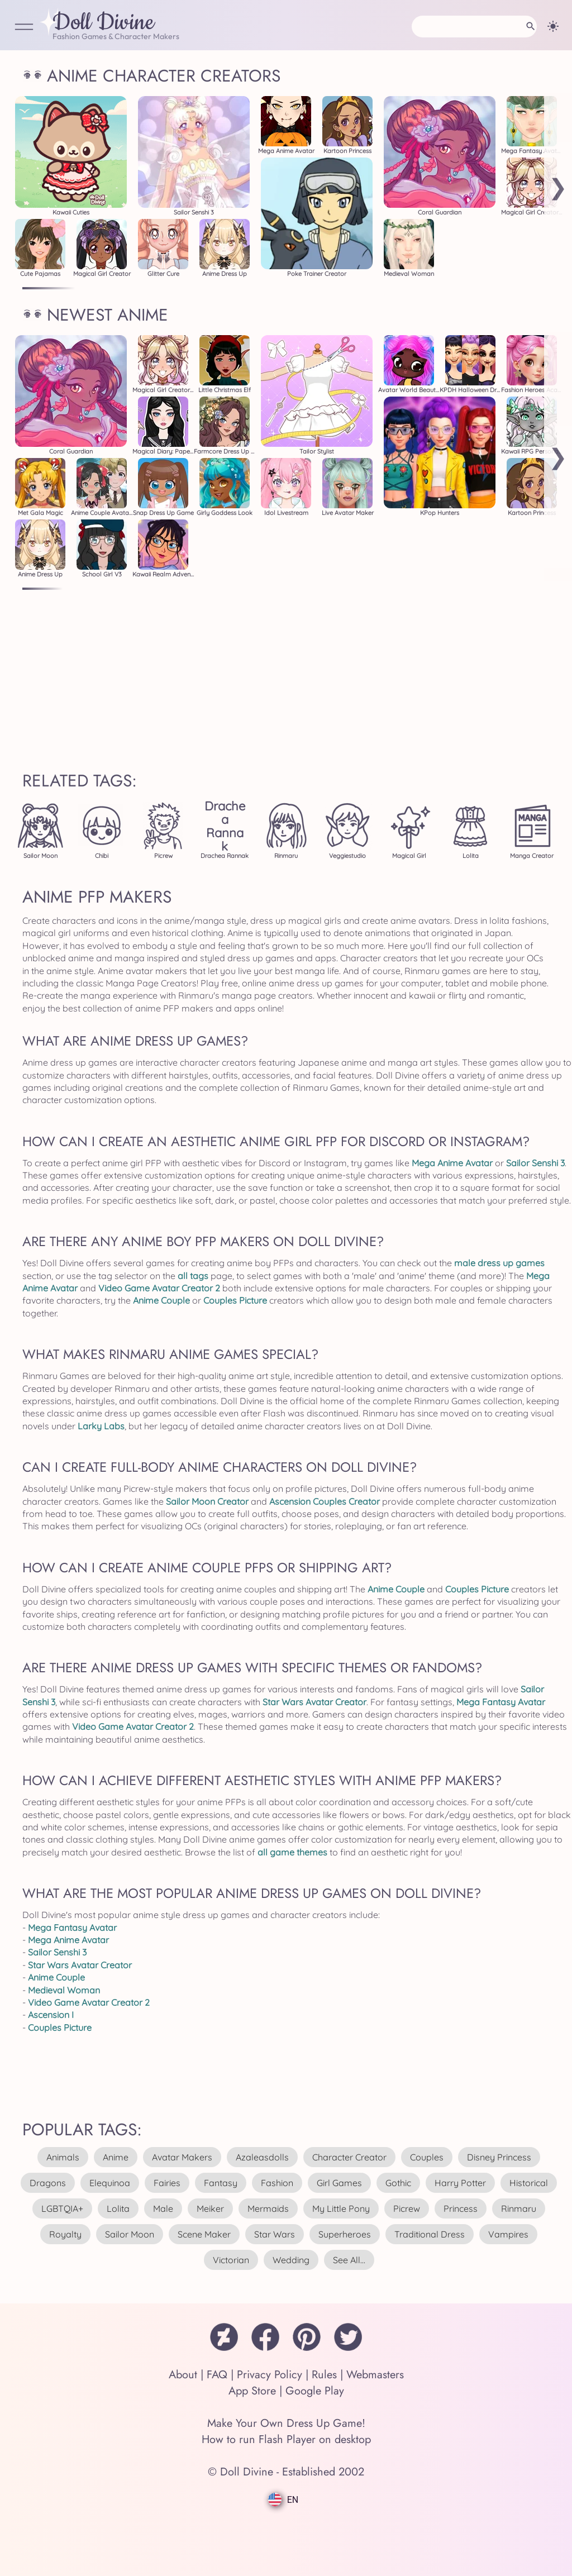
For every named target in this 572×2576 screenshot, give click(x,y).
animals (62, 2157)
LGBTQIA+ (62, 2208)
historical (528, 2182)
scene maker (204, 2234)
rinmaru (518, 2208)
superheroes (344, 2234)
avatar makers (182, 2157)
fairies (167, 2182)
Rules (324, 2375)
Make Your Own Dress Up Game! (286, 2423)
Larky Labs (101, 1426)
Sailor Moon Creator (207, 1501)
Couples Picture (235, 1300)
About (183, 2375)
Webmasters (375, 2375)
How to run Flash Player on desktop (286, 2439)
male (163, 2208)
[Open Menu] (24, 28)
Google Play (314, 2391)
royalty (65, 2234)
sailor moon (129, 2234)
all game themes (292, 1852)
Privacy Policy (269, 2375)
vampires (508, 2234)
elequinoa (109, 2182)
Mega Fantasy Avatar (500, 1701)
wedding (291, 2259)
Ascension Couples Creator (324, 1501)
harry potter (460, 2182)
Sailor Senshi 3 (535, 1162)
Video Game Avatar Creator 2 (159, 1288)
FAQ (217, 2375)
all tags (193, 1275)
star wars (274, 2234)
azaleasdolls (262, 2157)
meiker (210, 2208)
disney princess (499, 2157)
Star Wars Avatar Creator (314, 1701)
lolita (118, 2208)
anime (115, 2157)
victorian (231, 2259)
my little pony (341, 2208)
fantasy (220, 2182)
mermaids (268, 2208)
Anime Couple (161, 1300)
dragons (48, 2182)
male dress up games (499, 1262)
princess (461, 2208)
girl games (339, 2182)
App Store (252, 2391)
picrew (406, 2208)
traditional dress (429, 2234)
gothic (398, 2182)
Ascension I (51, 2014)
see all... (349, 2259)
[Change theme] (553, 26)
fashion (277, 2182)
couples (427, 2157)
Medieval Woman (64, 1990)
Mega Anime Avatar (452, 1162)
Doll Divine (103, 23)
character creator (349, 2157)
